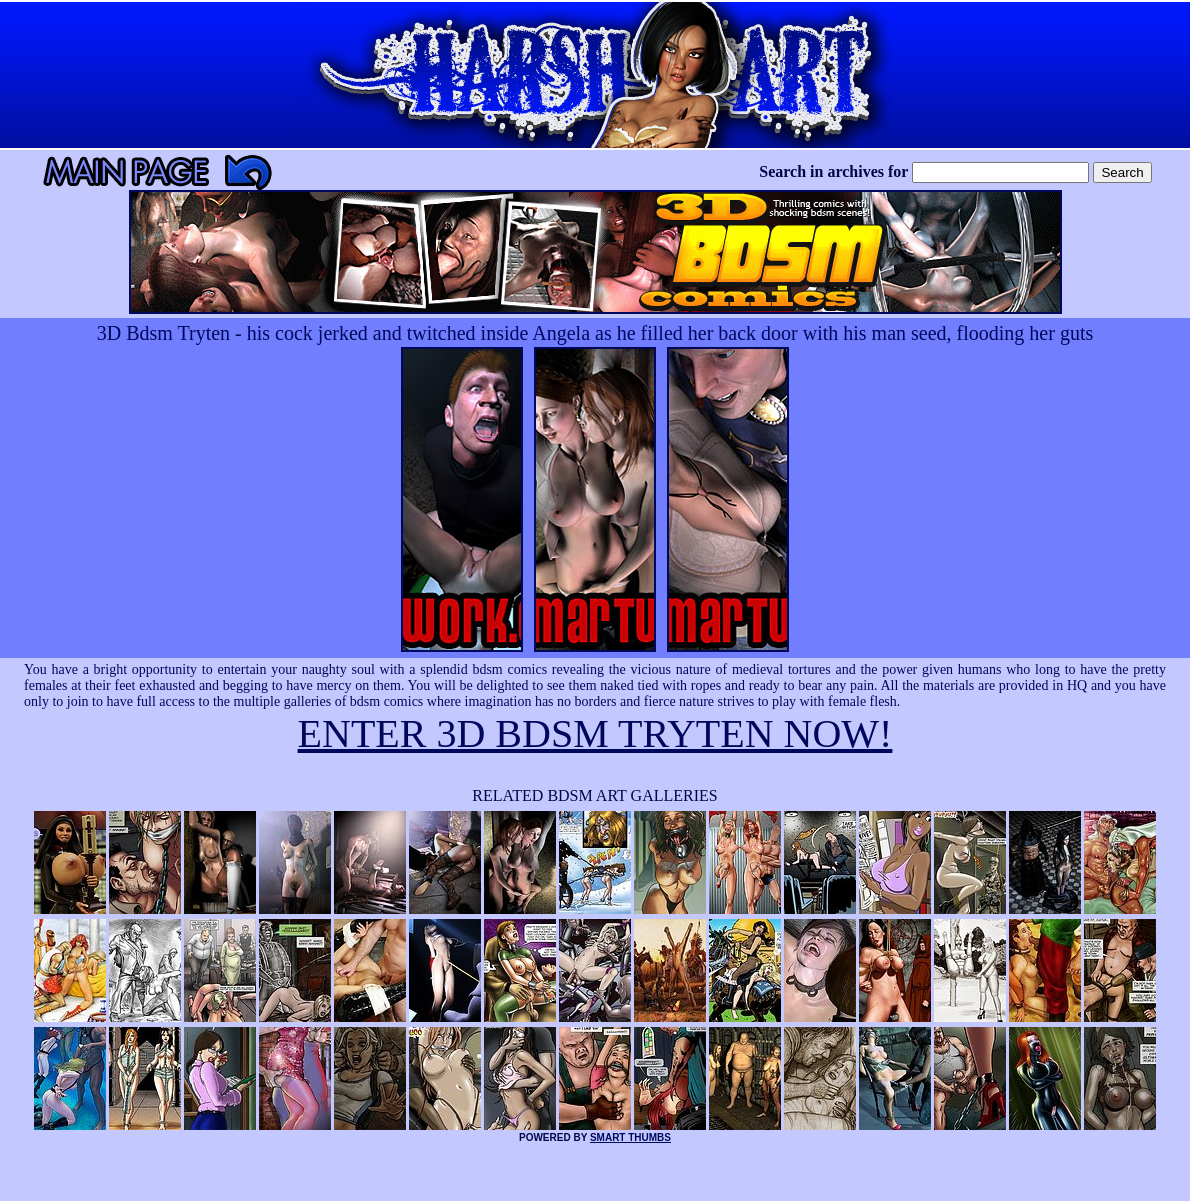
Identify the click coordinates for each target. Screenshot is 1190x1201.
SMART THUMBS (630, 1137)
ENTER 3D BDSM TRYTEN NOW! (595, 733)
